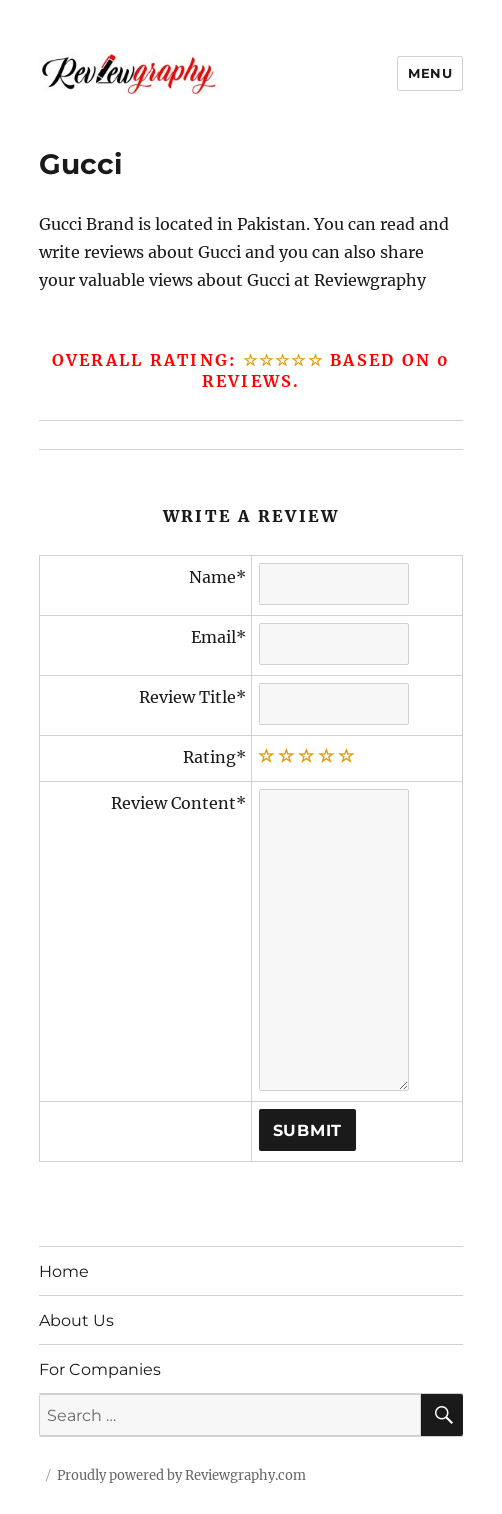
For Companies (100, 1369)
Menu (430, 73)
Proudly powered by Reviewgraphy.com (181, 1475)
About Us (76, 1320)
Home (64, 1271)
